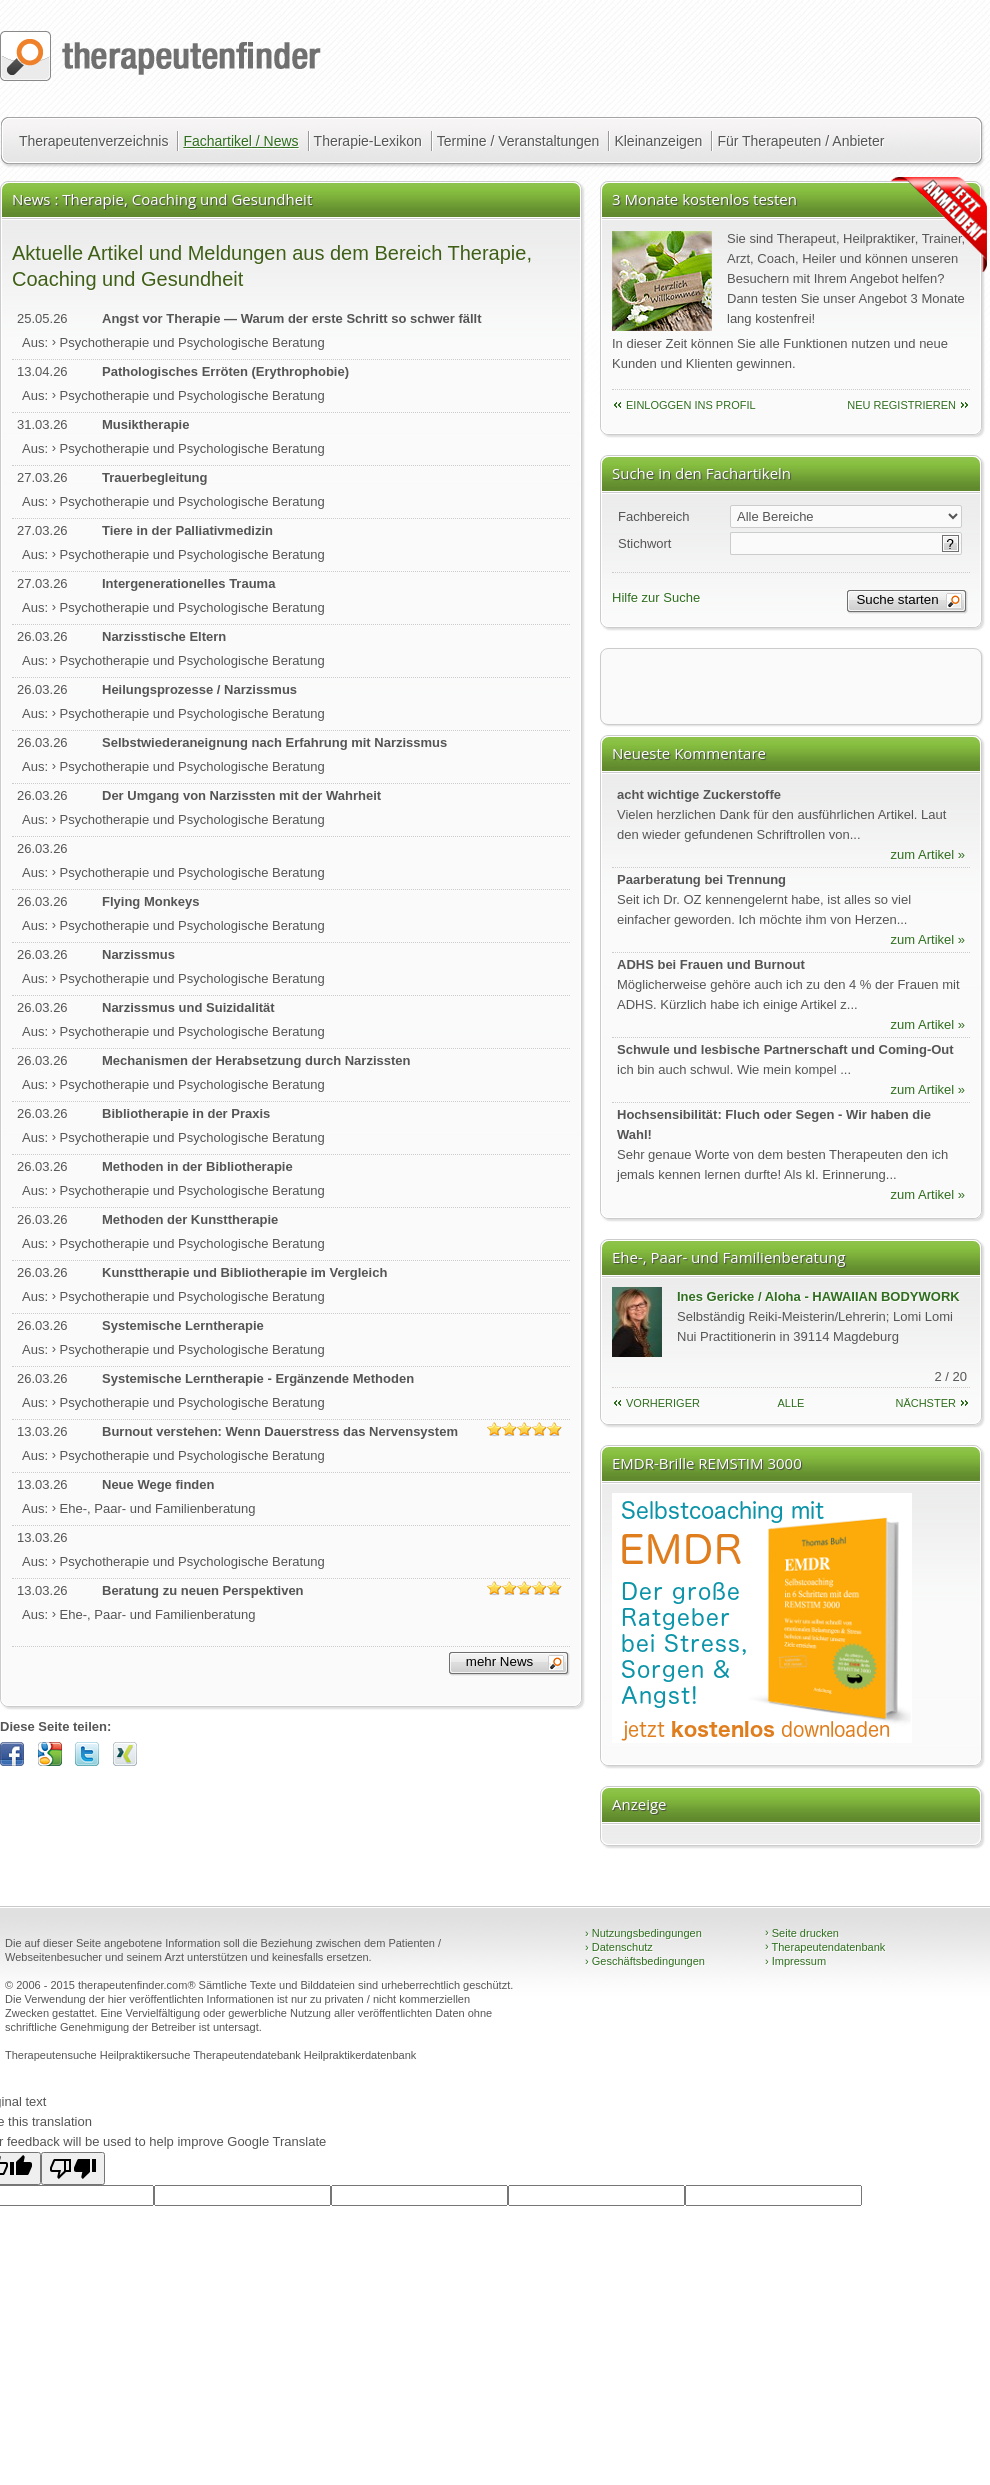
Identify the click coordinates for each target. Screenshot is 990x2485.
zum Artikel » (928, 854)
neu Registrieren (901, 405)
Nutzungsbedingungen (643, 1933)
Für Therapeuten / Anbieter (800, 141)
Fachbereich (654, 516)
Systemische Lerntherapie (183, 1325)
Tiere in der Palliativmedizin (187, 530)
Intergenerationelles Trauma (188, 583)
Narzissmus (138, 954)
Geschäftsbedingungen (645, 1961)
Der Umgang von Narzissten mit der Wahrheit (241, 795)
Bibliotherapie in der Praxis (186, 1113)
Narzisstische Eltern (164, 636)
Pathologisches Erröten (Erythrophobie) (225, 371)
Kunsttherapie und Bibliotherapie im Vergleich (244, 1272)
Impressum (795, 1961)
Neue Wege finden (158, 1484)
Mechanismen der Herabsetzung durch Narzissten (256, 1060)
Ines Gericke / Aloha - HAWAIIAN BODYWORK (818, 1296)
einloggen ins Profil (691, 405)
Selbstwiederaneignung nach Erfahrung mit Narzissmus (274, 742)
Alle (791, 1403)
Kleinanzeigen (658, 141)
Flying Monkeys (151, 901)
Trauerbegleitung (154, 477)
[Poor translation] (73, 2168)
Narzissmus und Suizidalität (188, 1007)
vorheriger (663, 1403)
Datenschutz (619, 1947)
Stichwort (644, 543)
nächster (925, 1403)
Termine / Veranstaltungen (518, 141)
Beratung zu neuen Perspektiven (203, 1590)
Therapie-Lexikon (368, 141)
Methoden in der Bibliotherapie (197, 1166)
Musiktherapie (145, 424)
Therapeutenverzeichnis (93, 141)
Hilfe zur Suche (656, 597)
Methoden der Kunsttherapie (190, 1219)
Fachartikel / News (240, 141)
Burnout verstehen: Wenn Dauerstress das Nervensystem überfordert (280, 1433)
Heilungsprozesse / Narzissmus (199, 689)
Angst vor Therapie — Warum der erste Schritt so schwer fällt (292, 318)
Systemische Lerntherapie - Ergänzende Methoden (258, 1378)
